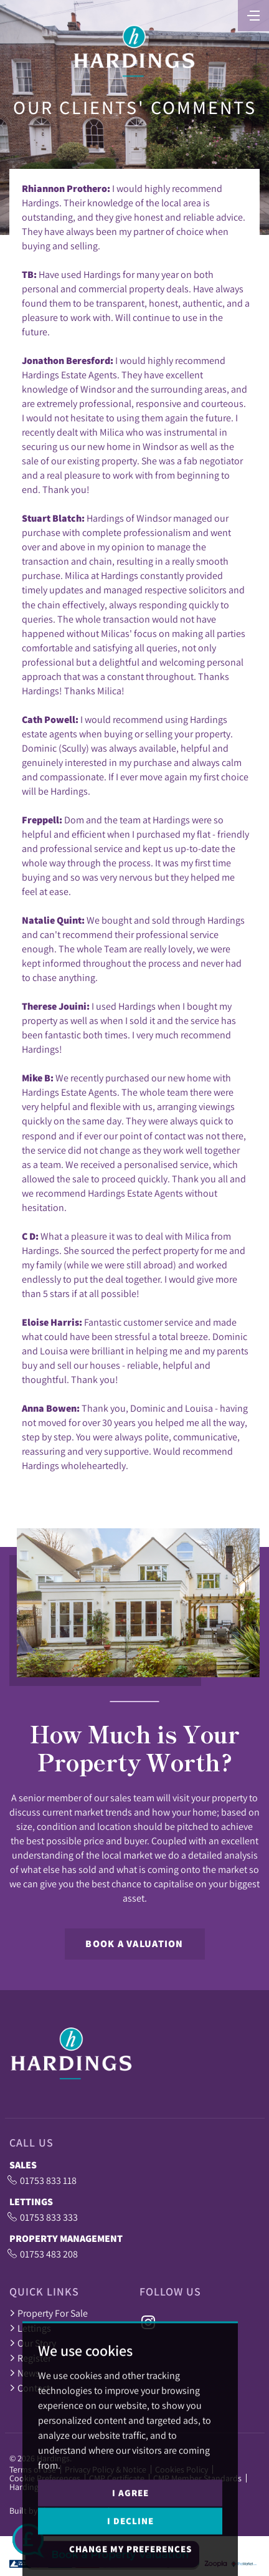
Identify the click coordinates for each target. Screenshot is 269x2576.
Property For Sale (48, 2313)
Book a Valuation (134, 1943)
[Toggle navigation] (253, 14)
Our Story (32, 2343)
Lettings (30, 2328)
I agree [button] (130, 2519)
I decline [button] (130, 2547)
